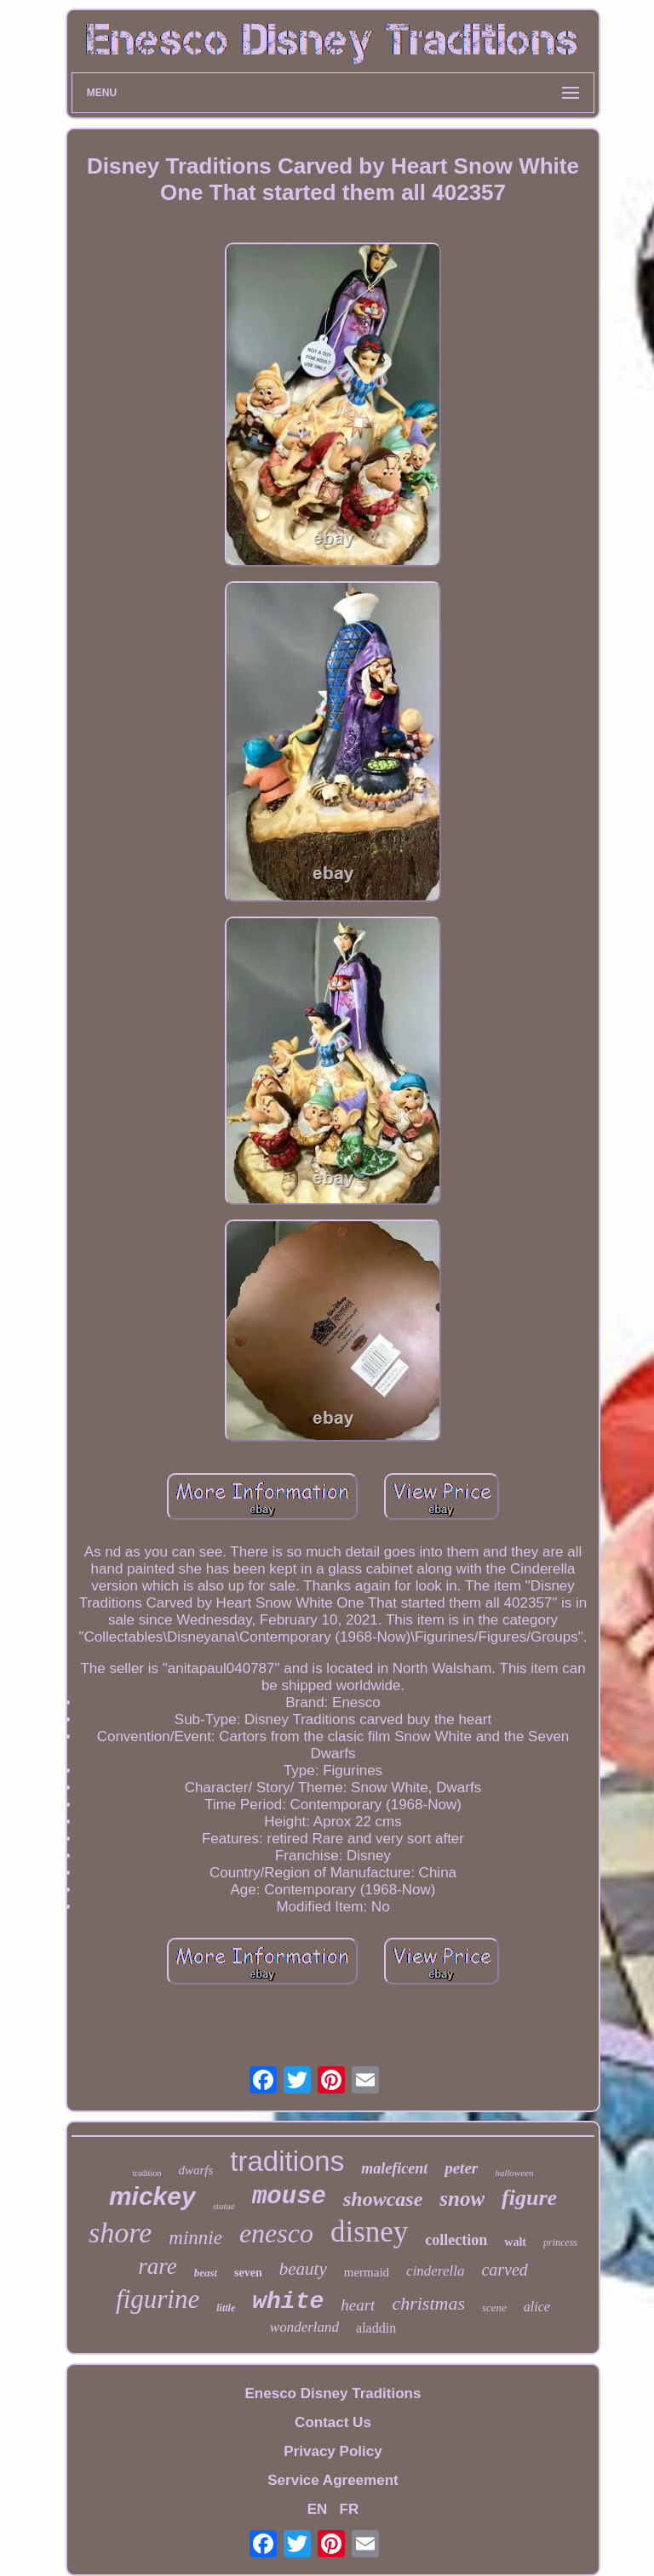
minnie (195, 2237)
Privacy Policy (333, 2451)
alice (537, 2306)
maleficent (394, 2168)
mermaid (366, 2272)
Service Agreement (332, 2480)
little (225, 2308)
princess (560, 2242)
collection (456, 2239)
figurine (157, 2299)
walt (515, 2242)
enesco (276, 2233)
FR (349, 2509)
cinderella (435, 2271)
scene (494, 2307)
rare (157, 2266)
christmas (428, 2303)
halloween (514, 2173)
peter (461, 2168)
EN (317, 2509)
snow (462, 2198)
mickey (152, 2196)
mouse (289, 2197)
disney (369, 2231)
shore (120, 2232)
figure (529, 2197)
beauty (303, 2269)
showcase (382, 2199)
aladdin (376, 2328)
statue (224, 2206)
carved (504, 2269)
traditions (287, 2161)
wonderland (304, 2327)
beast (205, 2272)
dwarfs (195, 2170)
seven (248, 2272)
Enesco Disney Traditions (333, 2393)
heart (358, 2305)
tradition (147, 2173)
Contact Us (333, 2422)
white (288, 2301)
